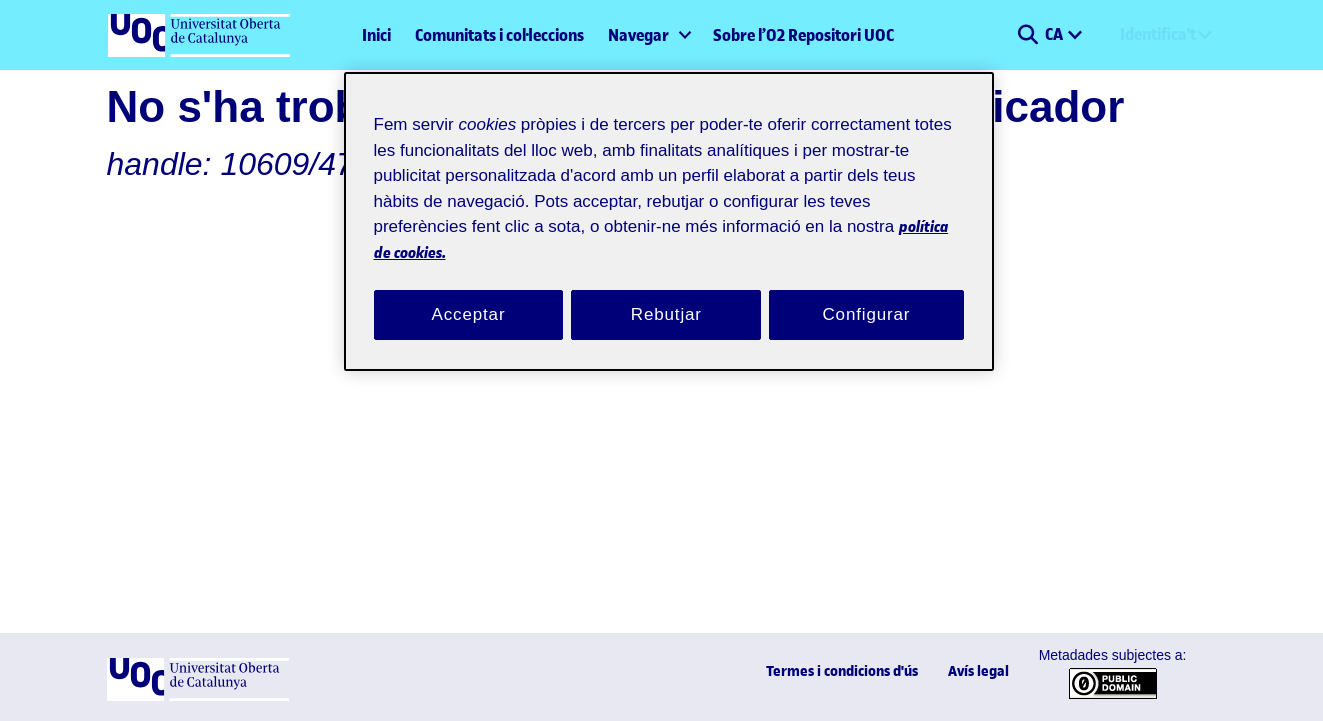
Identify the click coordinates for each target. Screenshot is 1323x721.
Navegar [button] (638, 35)
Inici (376, 35)
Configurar (867, 291)
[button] (1028, 35)
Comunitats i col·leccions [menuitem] (499, 35)
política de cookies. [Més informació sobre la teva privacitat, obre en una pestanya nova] (591, 227)
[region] (669, 209)
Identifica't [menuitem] (1158, 34)
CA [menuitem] (1055, 34)
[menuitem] (648, 35)
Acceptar (469, 291)
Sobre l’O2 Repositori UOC (803, 35)
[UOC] (198, 696)
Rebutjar (666, 291)
